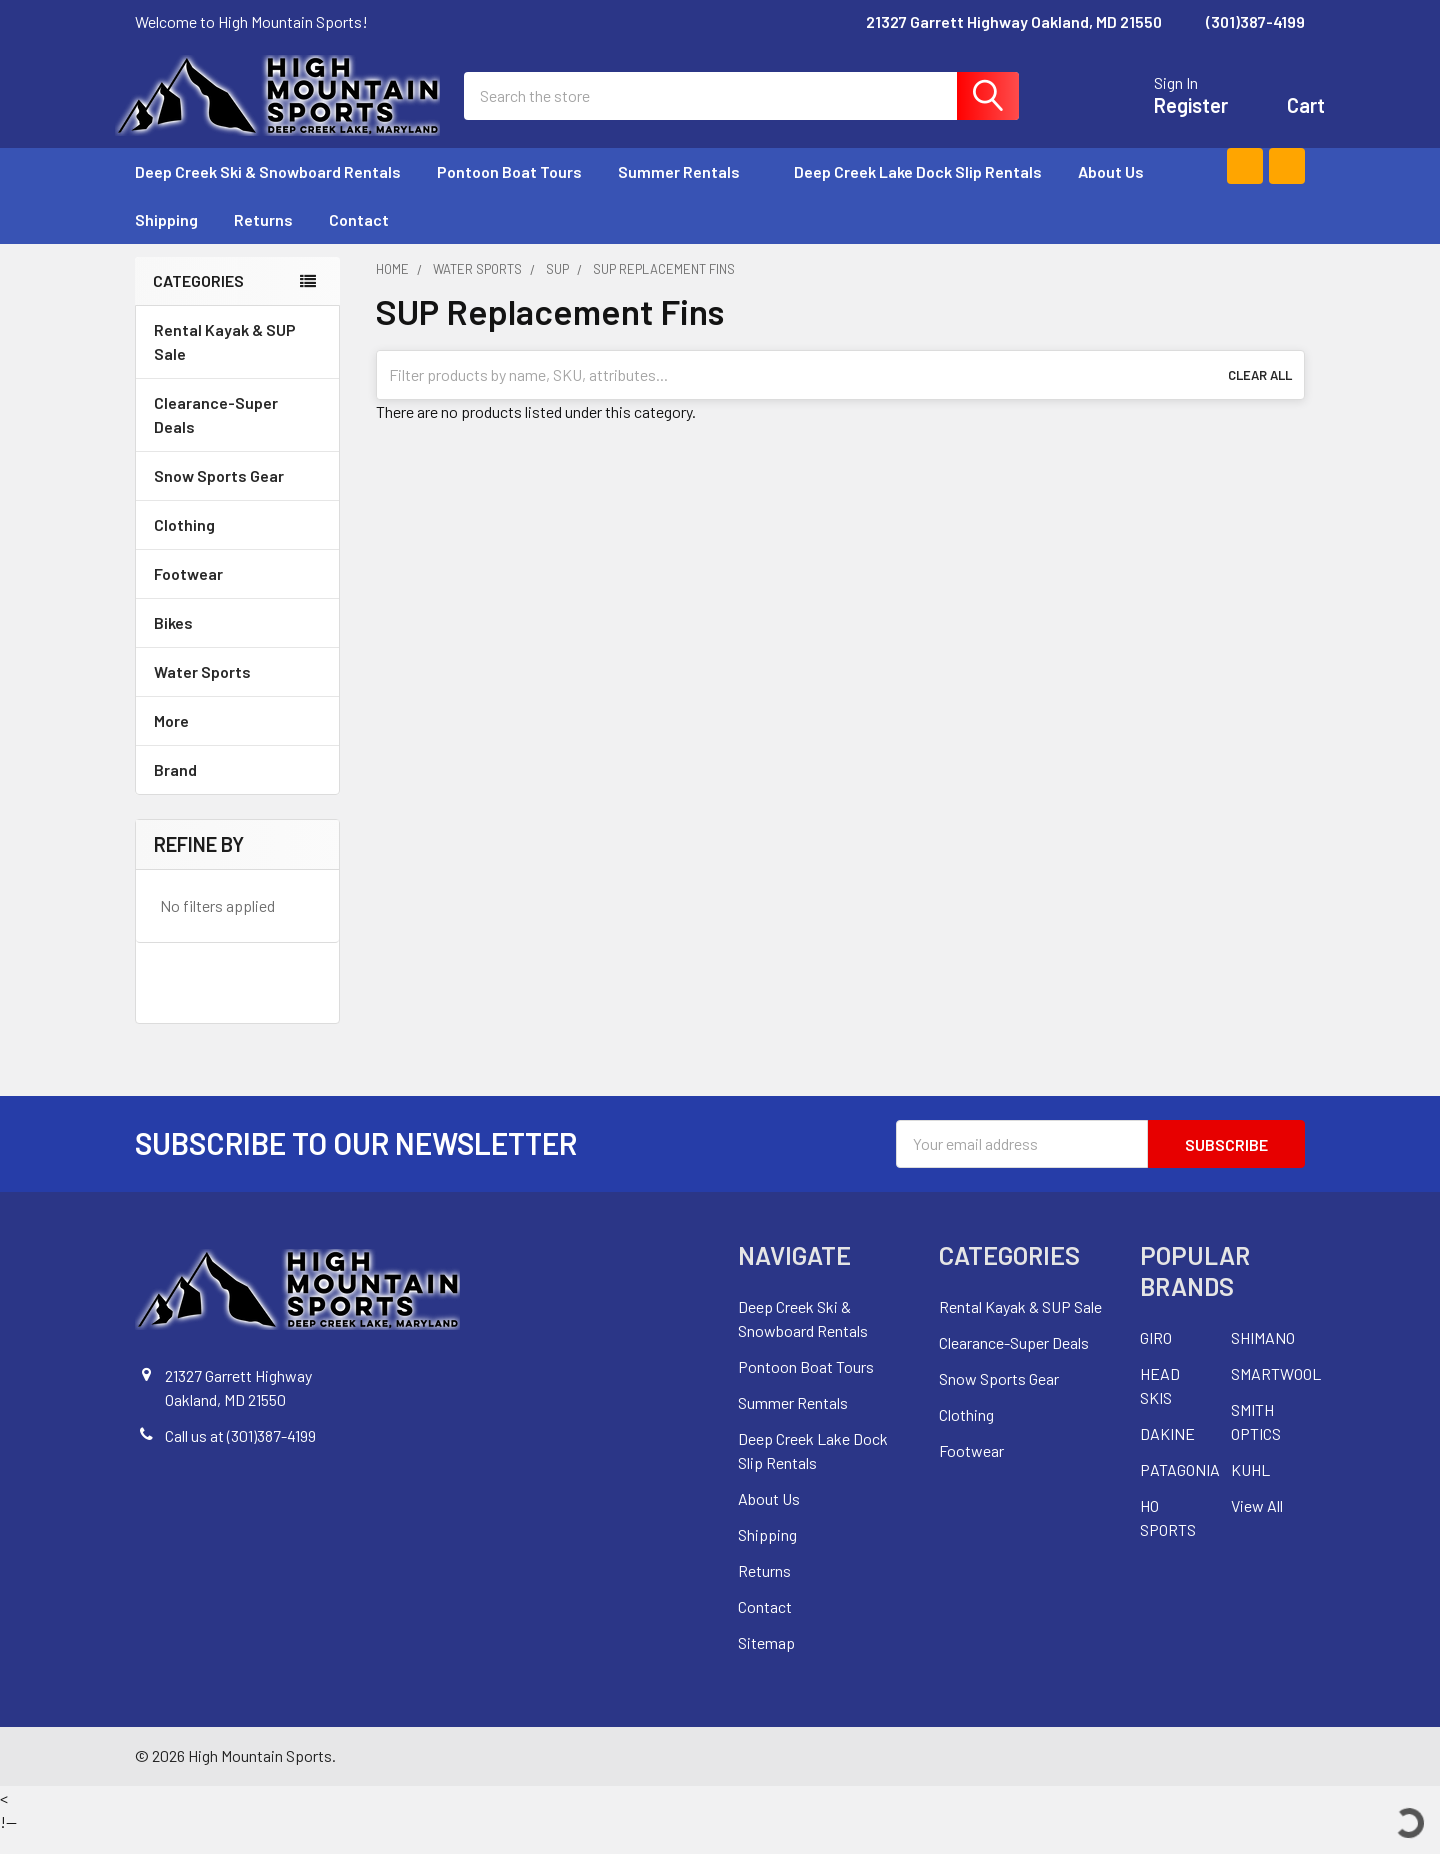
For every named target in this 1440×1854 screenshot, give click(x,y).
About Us (1111, 191)
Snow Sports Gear (237, 495)
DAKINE (1167, 1454)
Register (1171, 116)
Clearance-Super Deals (216, 434)
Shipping (166, 239)
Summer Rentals (688, 191)
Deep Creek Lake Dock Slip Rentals (918, 191)
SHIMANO (1263, 1358)
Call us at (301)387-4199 (240, 1455)
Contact (359, 239)
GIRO (1156, 1358)
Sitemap (766, 1662)
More (237, 740)
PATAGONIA (1180, 1490)
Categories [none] (198, 300)
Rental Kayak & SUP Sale (225, 361)
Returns (263, 239)
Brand (237, 789)
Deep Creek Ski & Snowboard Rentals (268, 191)
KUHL (1250, 1490)
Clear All (1260, 395)
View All (1257, 1526)
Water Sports (237, 691)
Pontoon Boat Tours (509, 191)
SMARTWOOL (1276, 1394)
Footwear (237, 593)
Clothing (237, 544)
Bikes (237, 642)
